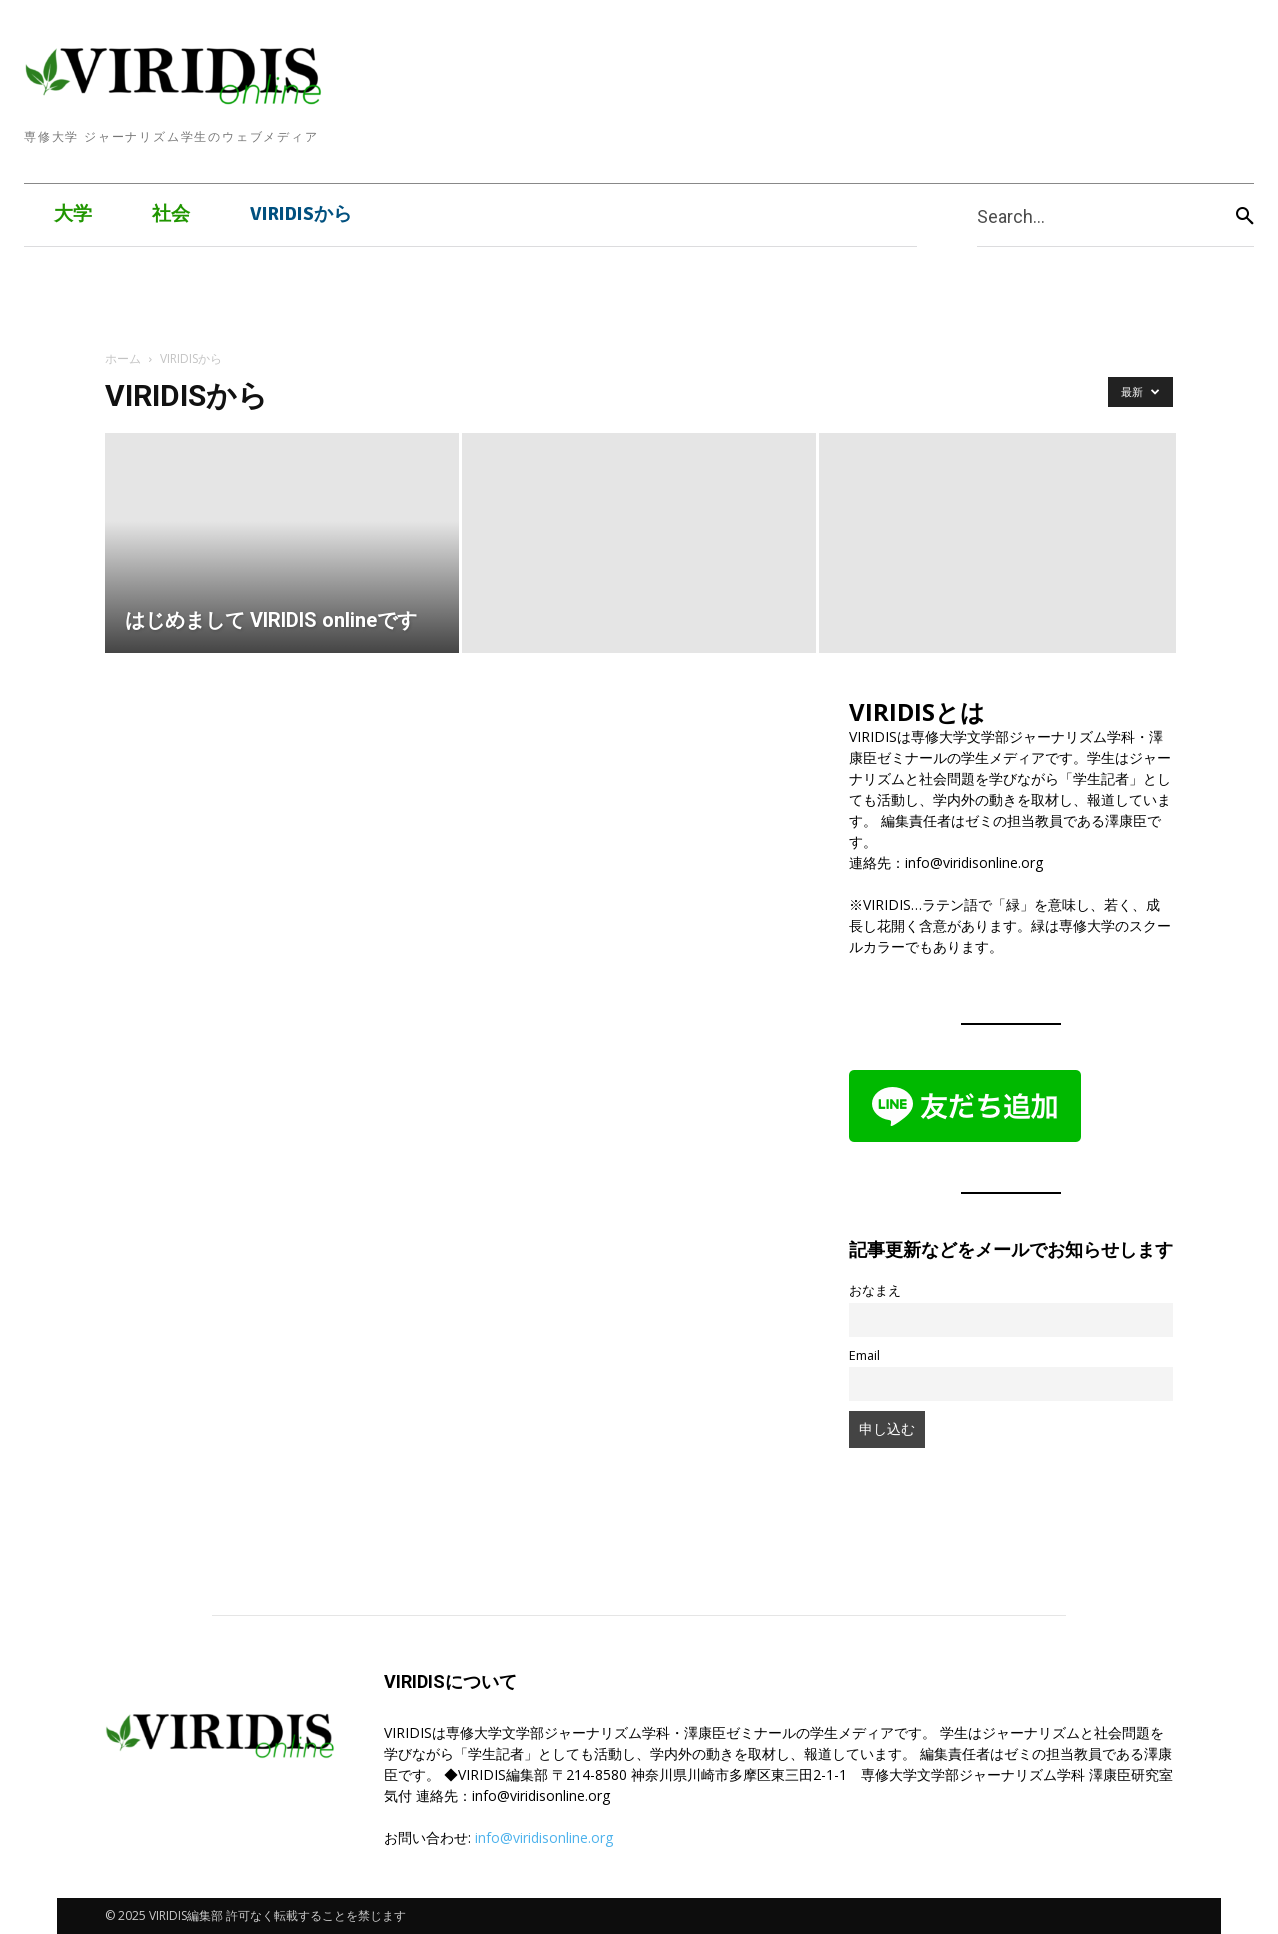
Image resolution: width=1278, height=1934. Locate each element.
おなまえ (875, 1290)
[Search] (1245, 215)
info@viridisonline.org (544, 1837)
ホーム (123, 358)
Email (864, 1355)
